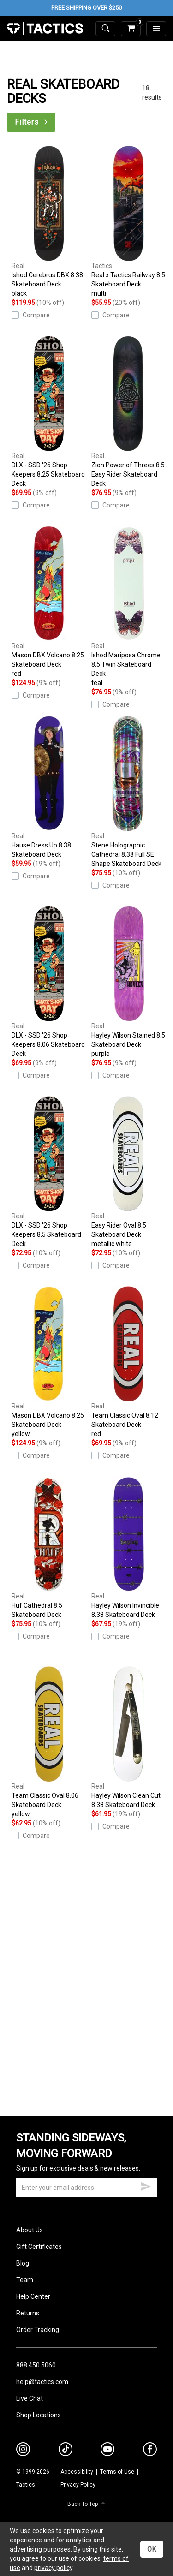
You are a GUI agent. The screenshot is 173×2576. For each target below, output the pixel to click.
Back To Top (86, 2504)
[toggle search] (105, 28)
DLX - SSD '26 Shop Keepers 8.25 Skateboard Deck (49, 411)
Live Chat (29, 2398)
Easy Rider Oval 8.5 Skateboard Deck (129, 1172)
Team (24, 2280)
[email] (86, 2187)
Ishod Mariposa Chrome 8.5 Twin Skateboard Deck (129, 606)
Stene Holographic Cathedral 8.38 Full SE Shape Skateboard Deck (129, 791)
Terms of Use (117, 2472)
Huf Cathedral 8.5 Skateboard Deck (49, 1547)
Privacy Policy (77, 2484)
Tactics (45, 28)
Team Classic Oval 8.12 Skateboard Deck (129, 1362)
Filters (32, 122)
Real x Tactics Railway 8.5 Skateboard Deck (129, 222)
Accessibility (76, 2472)
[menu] (156, 28)
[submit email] (145, 2185)
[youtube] (107, 2451)
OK (151, 2549)
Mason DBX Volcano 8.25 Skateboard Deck (49, 602)
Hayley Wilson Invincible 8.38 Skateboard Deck (129, 1547)
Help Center (33, 2296)
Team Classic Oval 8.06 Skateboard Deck (49, 1742)
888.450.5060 (36, 2365)
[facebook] (150, 2451)
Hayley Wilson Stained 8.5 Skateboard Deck (129, 982)
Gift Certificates (39, 2246)
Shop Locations (38, 2415)
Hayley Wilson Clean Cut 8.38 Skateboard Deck (129, 1737)
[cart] (131, 28)
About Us (29, 2230)
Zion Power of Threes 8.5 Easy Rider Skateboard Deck (129, 411)
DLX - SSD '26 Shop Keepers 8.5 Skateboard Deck (49, 1171)
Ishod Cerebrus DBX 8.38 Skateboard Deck (49, 222)
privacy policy (53, 2567)
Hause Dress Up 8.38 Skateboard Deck (49, 787)
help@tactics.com (42, 2381)
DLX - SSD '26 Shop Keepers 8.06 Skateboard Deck (49, 981)
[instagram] (23, 2450)
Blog (22, 2263)
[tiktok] (65, 2450)
